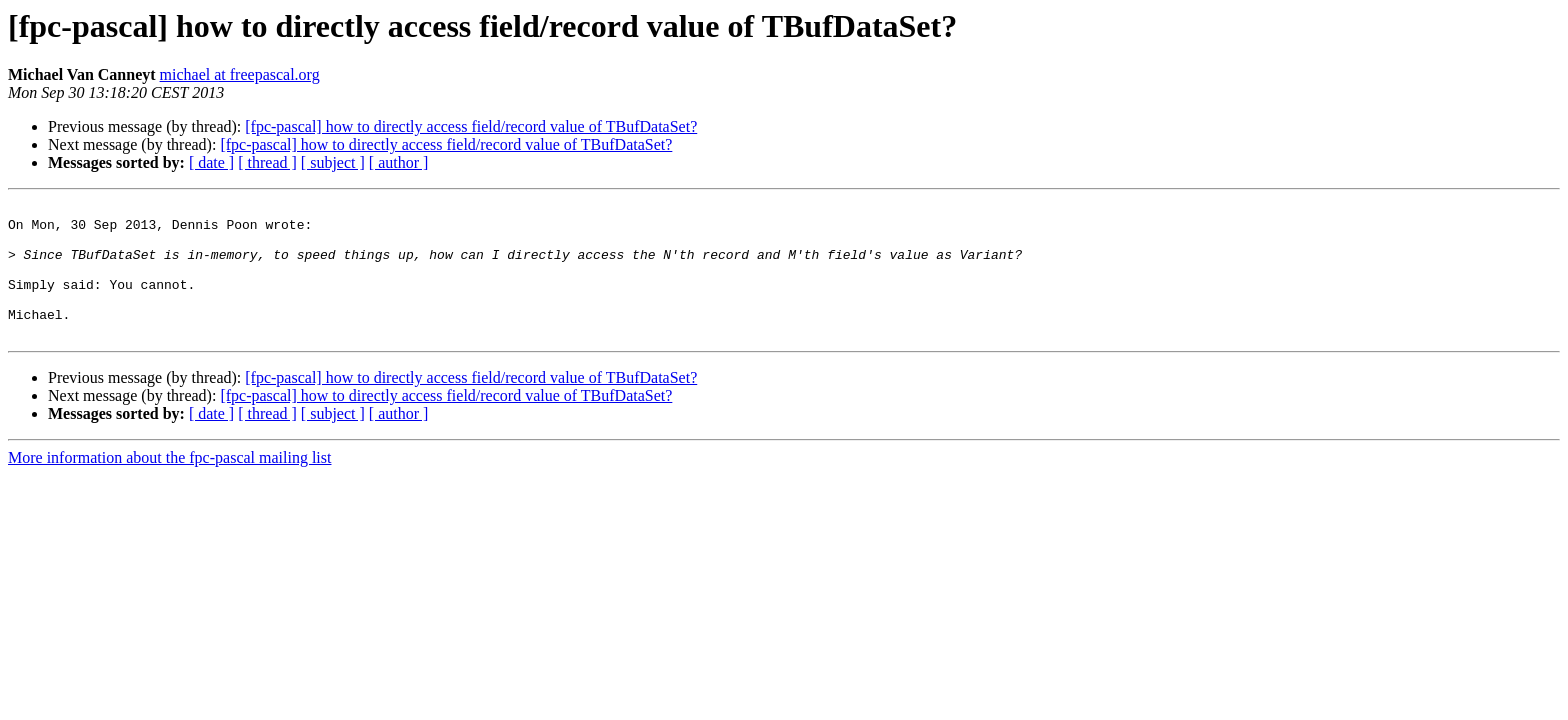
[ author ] (399, 162)
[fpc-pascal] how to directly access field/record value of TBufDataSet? (471, 126)
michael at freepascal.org (240, 74)
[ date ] (211, 162)
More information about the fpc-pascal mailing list (169, 484)
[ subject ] (333, 162)
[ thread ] (267, 162)
